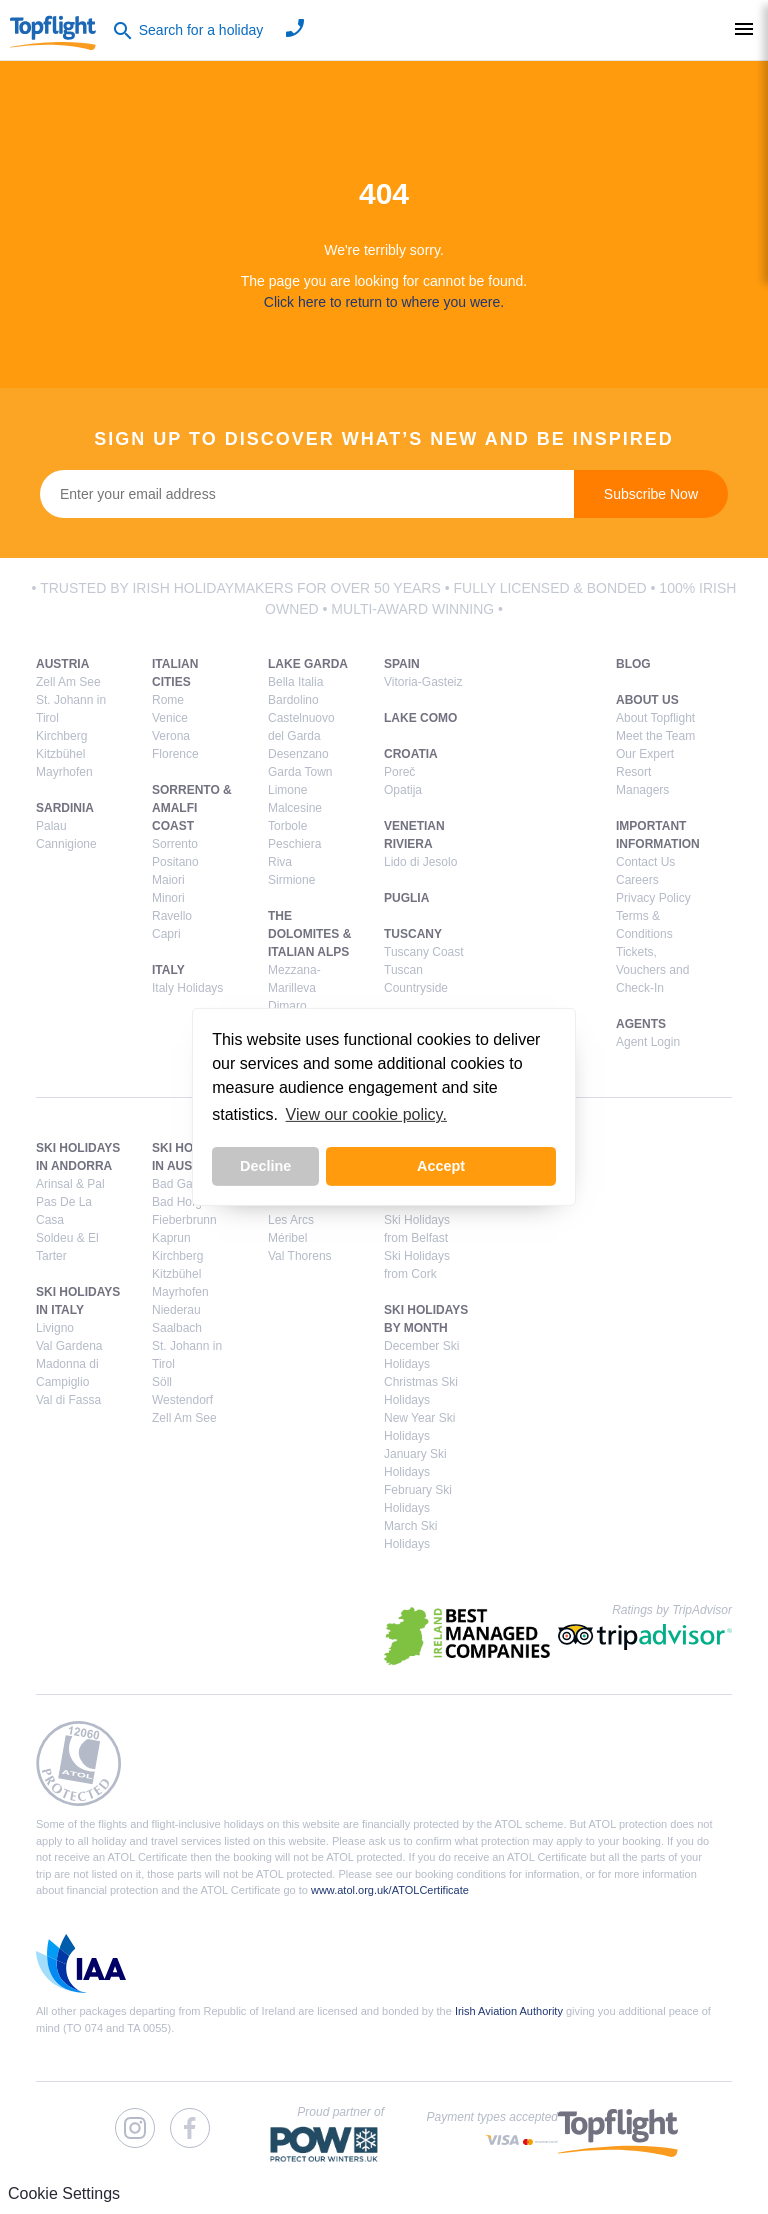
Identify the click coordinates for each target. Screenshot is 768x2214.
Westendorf (182, 1400)
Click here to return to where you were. (384, 302)
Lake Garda (308, 664)
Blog (633, 664)
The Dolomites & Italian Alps (309, 934)
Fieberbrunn (184, 1220)
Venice (170, 718)
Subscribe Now (651, 494)
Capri (166, 934)
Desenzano (298, 754)
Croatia (411, 754)
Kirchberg (61, 736)
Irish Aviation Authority (509, 2011)
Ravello (172, 916)
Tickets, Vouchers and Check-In (652, 970)
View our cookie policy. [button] (366, 1114)
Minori (168, 898)
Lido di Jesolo (420, 862)
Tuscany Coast (424, 952)
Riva (280, 862)
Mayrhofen (64, 772)
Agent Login (648, 1042)
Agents (641, 1024)
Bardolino (293, 700)
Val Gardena (69, 1346)
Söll (162, 1382)
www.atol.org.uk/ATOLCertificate (390, 1890)
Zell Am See (68, 682)
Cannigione (66, 844)
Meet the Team (655, 736)
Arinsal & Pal (70, 1184)
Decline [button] (265, 1166)
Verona (171, 736)
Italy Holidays (187, 988)
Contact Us (645, 862)
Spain (402, 664)
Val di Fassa (68, 1400)
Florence (175, 754)
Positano (175, 862)
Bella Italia (295, 682)
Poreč (399, 772)
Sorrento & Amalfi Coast (192, 808)
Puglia (406, 898)
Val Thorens (300, 1256)
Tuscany (413, 934)
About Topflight (655, 718)
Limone (287, 790)
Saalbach (177, 1328)
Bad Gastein (185, 1184)
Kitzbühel (60, 754)
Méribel (287, 1238)
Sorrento (175, 844)
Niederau (176, 1310)
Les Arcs (291, 1220)
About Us (647, 700)
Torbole (287, 826)
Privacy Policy (653, 898)
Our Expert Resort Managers (645, 772)
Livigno (55, 1328)
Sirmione (291, 880)
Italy (168, 970)
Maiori (168, 880)
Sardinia (65, 808)
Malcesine (295, 808)
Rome (168, 700)
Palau (51, 826)
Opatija (403, 790)
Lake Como (420, 718)
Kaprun (171, 1238)
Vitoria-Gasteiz (423, 682)
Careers (637, 880)
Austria (62, 664)
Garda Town (300, 772)
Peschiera (294, 844)
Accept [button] (441, 1166)
